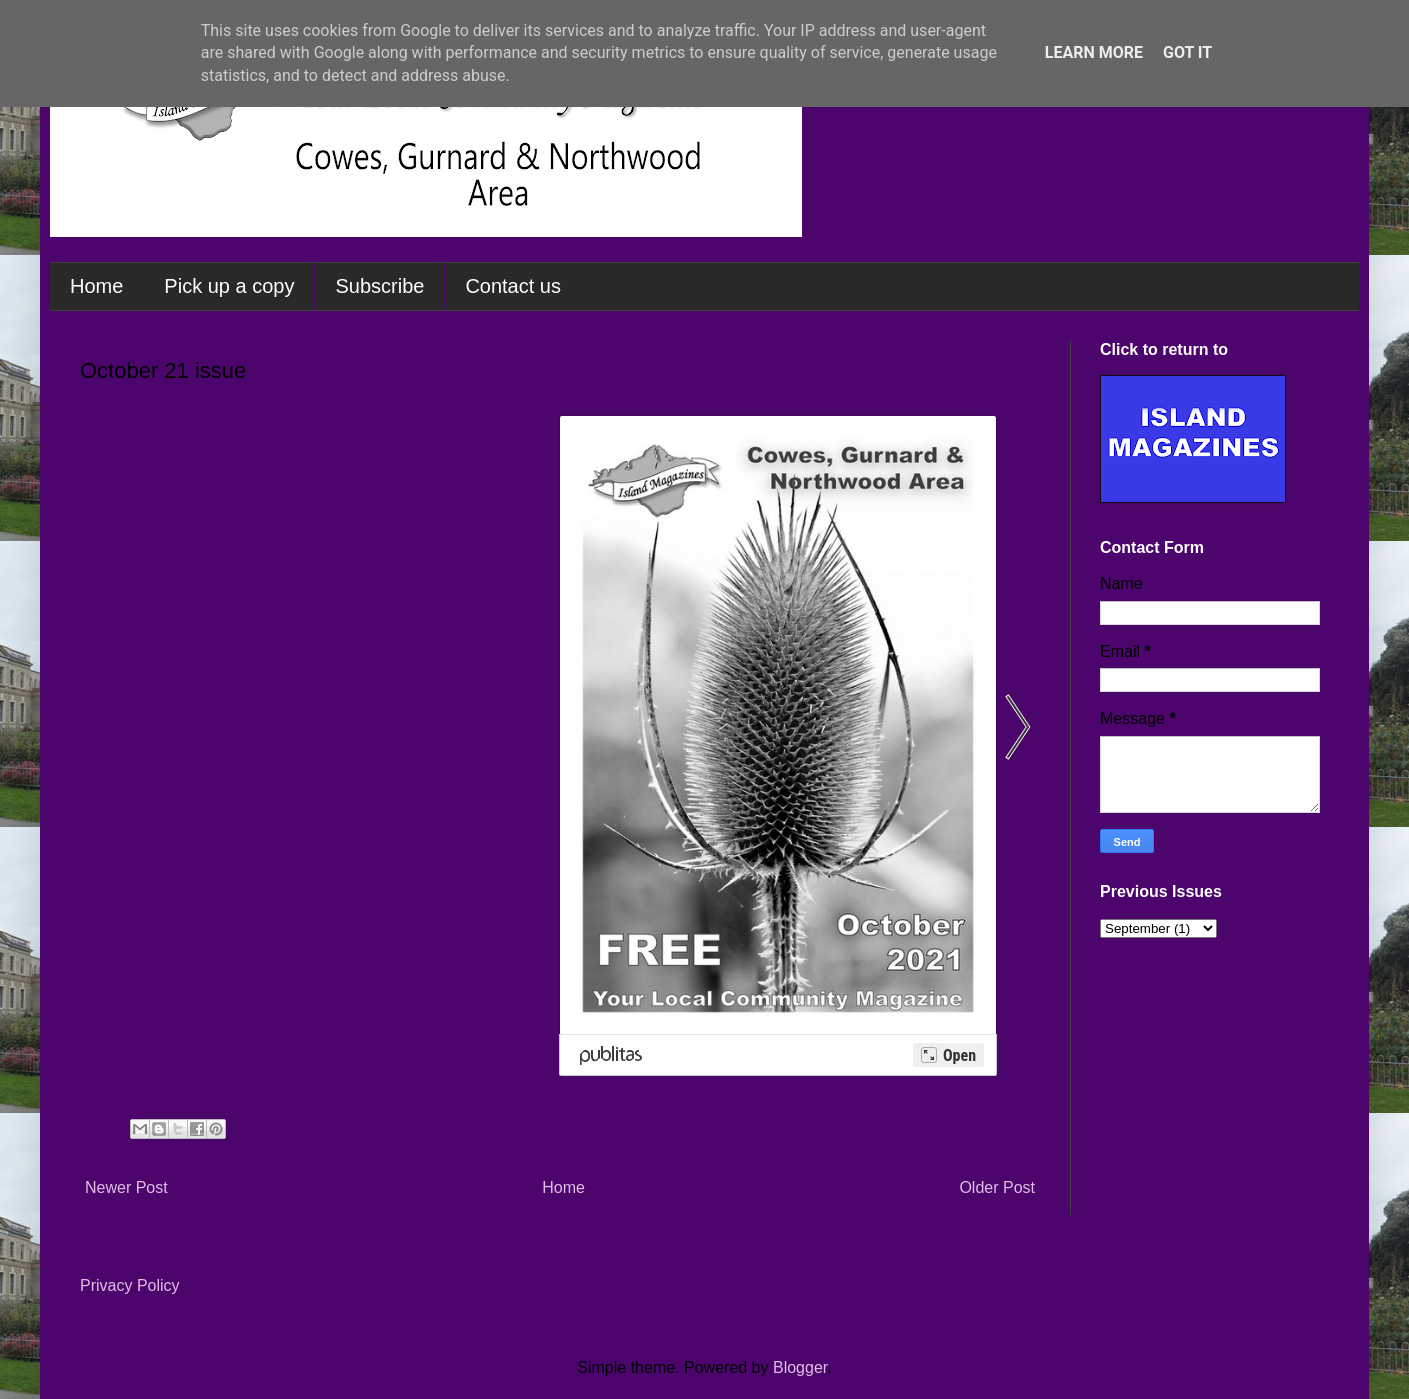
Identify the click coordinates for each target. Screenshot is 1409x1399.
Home (96, 286)
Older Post (997, 1187)
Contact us (513, 286)
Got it (1187, 52)
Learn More (1094, 52)
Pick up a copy (229, 286)
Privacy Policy (130, 1285)
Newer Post (126, 1187)
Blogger (800, 1367)
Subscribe (379, 286)
